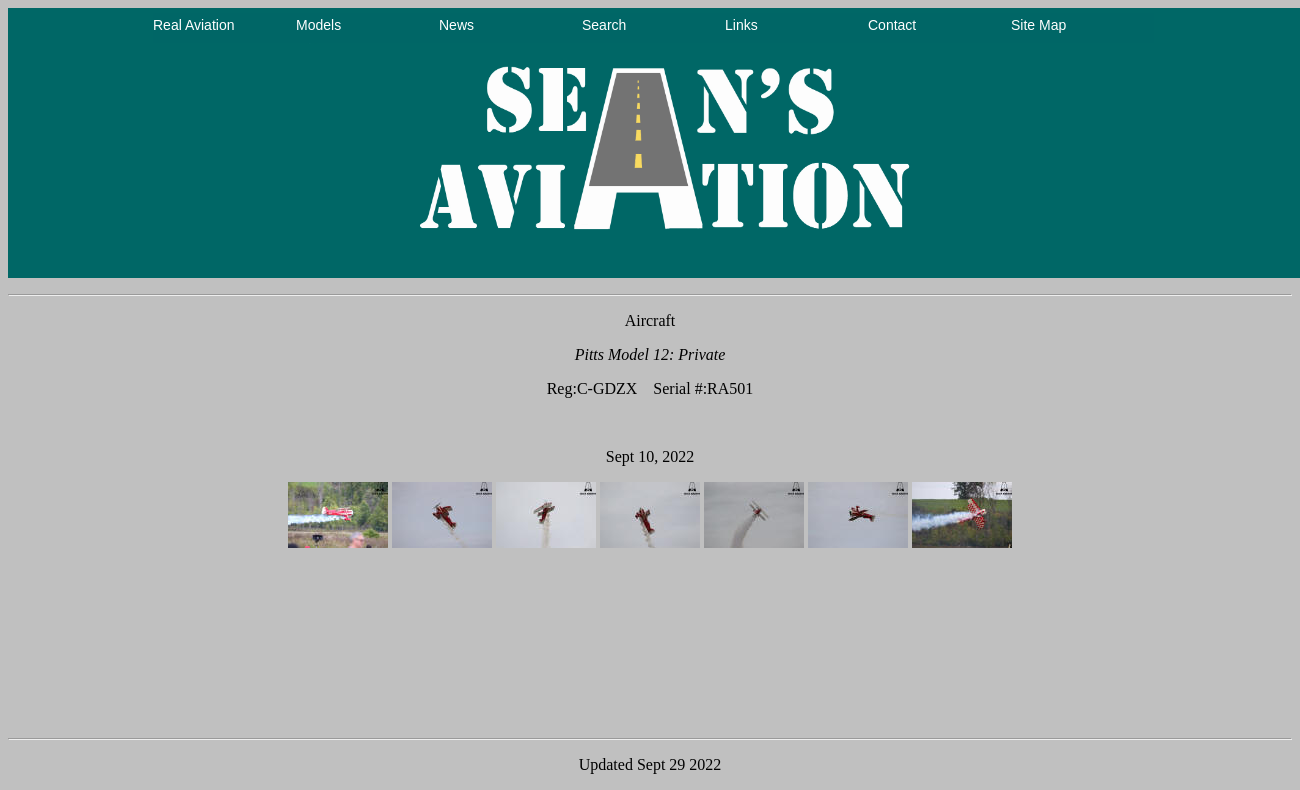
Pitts (589, 354)
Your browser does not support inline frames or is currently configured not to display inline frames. (654, 143)
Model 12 (638, 354)
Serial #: (680, 388)
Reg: (562, 388)
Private (701, 354)
